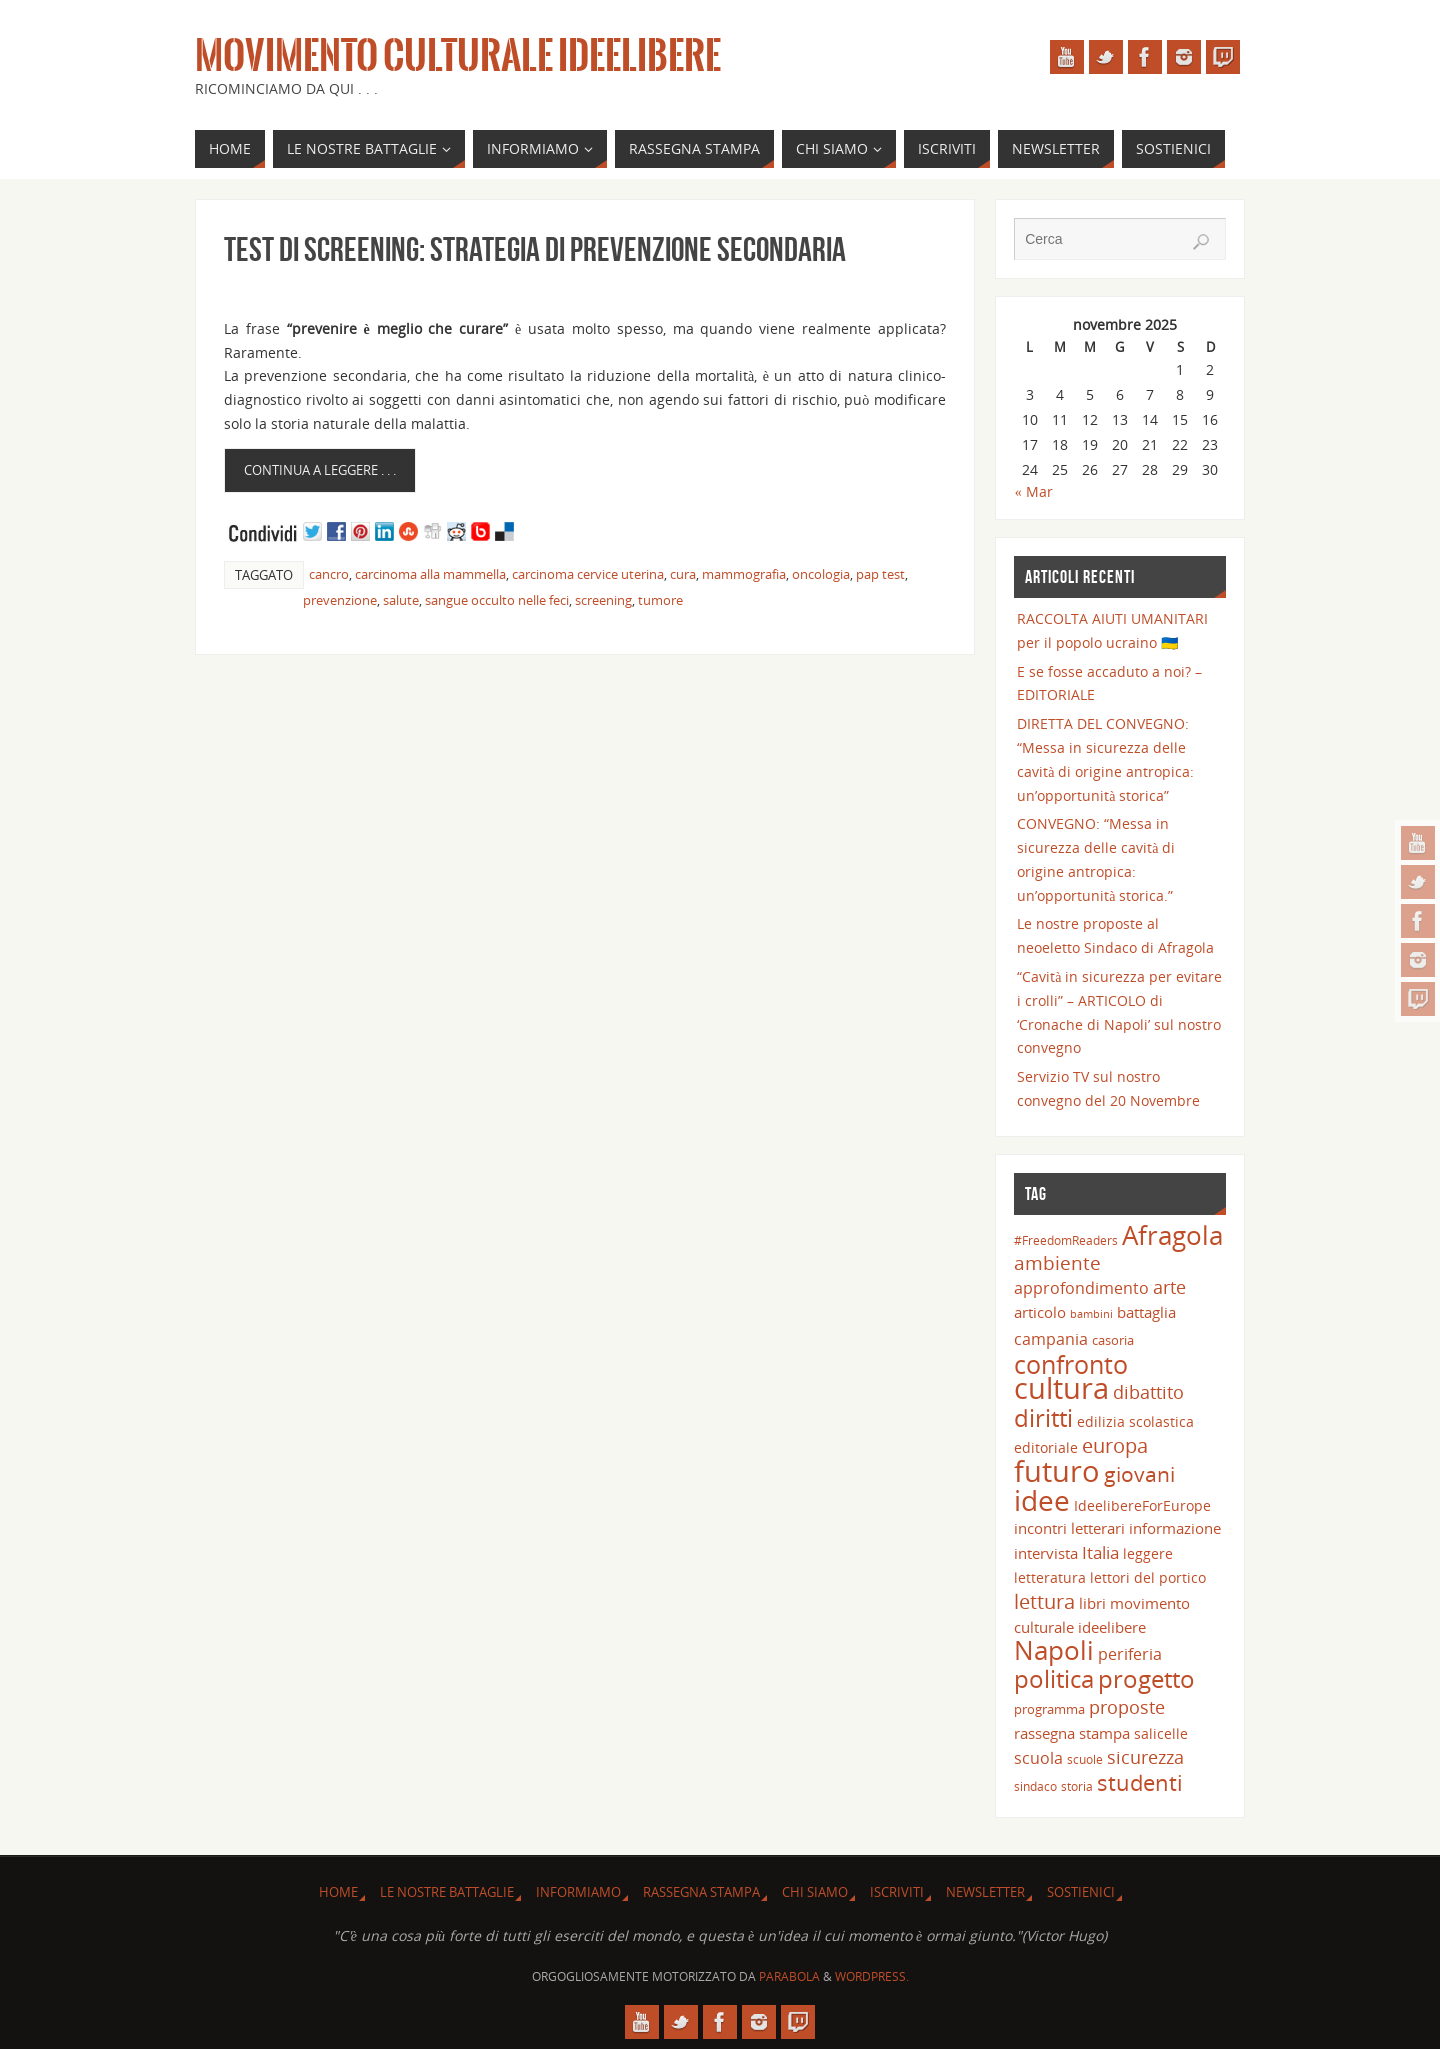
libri (1092, 1603)
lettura (1044, 1601)
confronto (1071, 1364)
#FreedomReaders (1066, 1240)
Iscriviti (897, 1892)
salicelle (1161, 1733)
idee (1042, 1500)
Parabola (789, 1976)
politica (1054, 1678)
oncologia (821, 574)
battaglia (1146, 1312)
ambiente (1057, 1263)
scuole (1085, 1759)
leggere (1148, 1553)
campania (1051, 1338)
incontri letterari (1069, 1528)
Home (338, 1892)
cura (683, 574)
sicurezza (1145, 1757)
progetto (1146, 1678)
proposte (1127, 1706)
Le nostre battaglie (447, 1892)
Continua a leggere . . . (320, 470)
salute (401, 600)
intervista (1046, 1553)
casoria (1113, 1340)
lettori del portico (1148, 1577)
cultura (1061, 1387)
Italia (1100, 1552)
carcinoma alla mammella (430, 574)
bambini (1091, 1314)
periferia (1130, 1654)
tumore (660, 600)
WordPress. (872, 1976)
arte (1169, 1287)
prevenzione (340, 600)
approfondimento (1081, 1288)
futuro (1057, 1471)
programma (1049, 1709)
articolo (1040, 1312)
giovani (1139, 1473)
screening (603, 600)
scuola (1038, 1758)
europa (1115, 1445)
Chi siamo (815, 1892)
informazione (1175, 1528)
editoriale (1046, 1447)
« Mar (1034, 491)
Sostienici (1081, 1892)
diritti (1043, 1417)
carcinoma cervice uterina (588, 574)
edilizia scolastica (1135, 1421)
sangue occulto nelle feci (497, 600)
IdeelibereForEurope (1142, 1505)
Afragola (1172, 1235)
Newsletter (985, 1892)
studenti (1140, 1782)
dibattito (1148, 1391)
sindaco (1035, 1786)
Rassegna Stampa (701, 1892)
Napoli (1054, 1650)
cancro (329, 574)
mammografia (744, 574)
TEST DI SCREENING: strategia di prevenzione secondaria (535, 249)
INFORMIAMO (578, 1892)
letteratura (1050, 1577)
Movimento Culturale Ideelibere (458, 56)
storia (1077, 1786)
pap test (880, 574)
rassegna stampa (1072, 1733)
